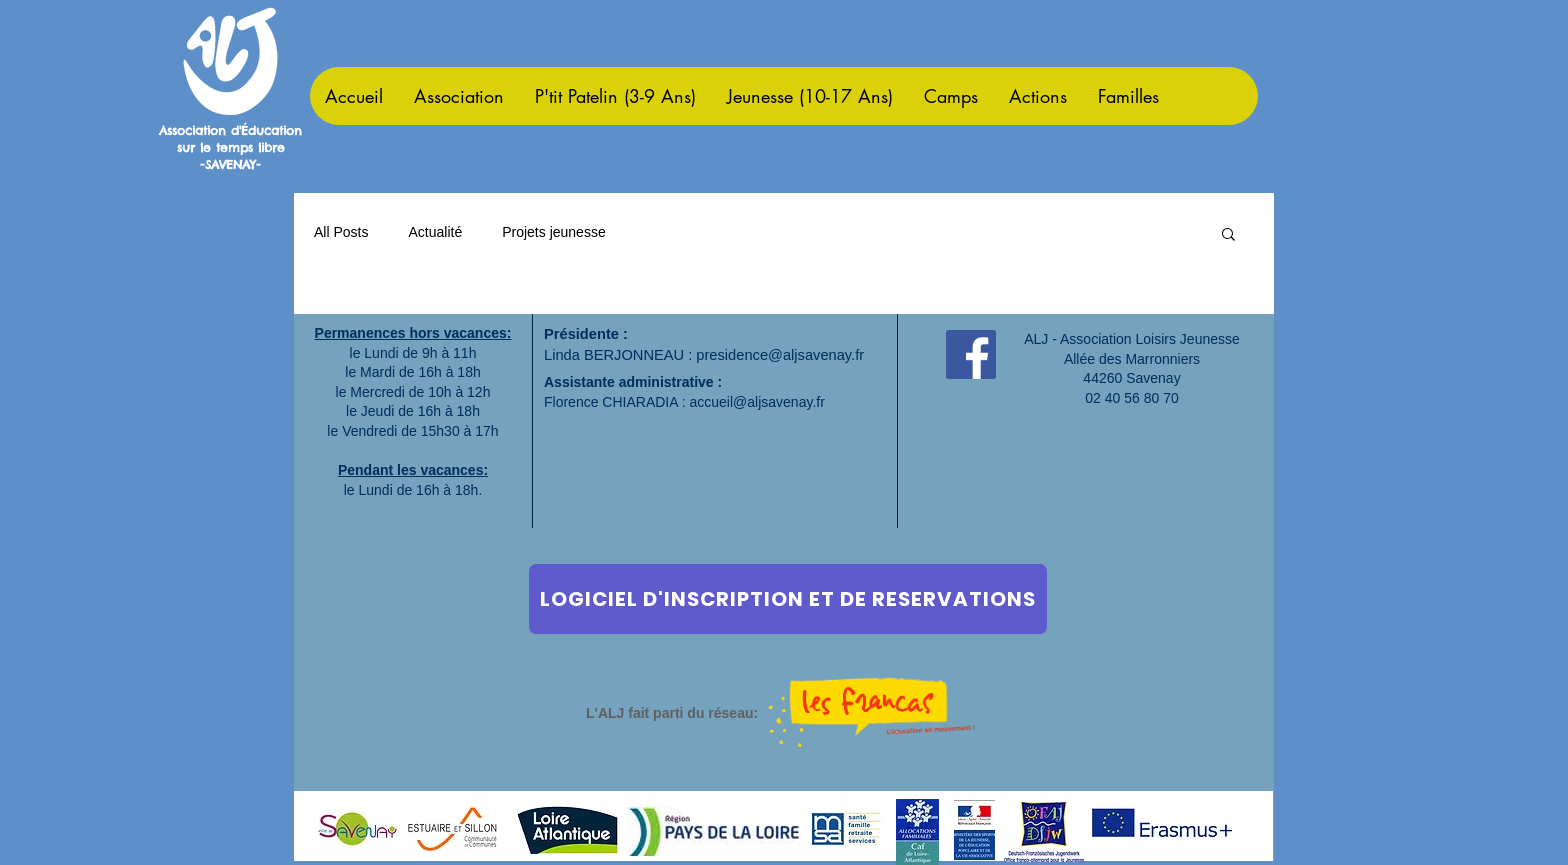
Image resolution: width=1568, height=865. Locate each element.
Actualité (435, 232)
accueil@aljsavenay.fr (757, 402)
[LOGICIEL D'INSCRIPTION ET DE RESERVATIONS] (788, 599)
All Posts (341, 232)
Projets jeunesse (554, 232)
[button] (1228, 235)
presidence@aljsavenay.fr (780, 355)
